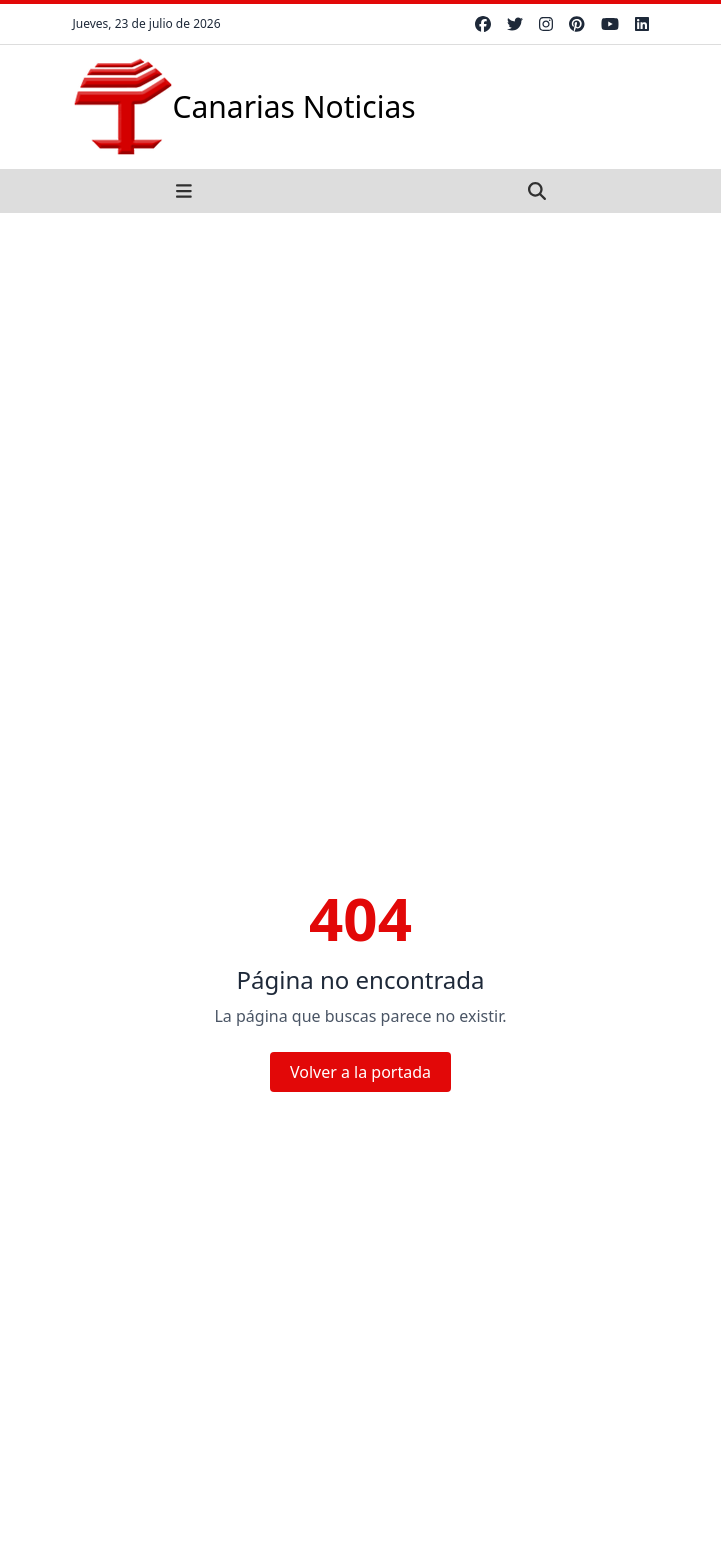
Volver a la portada (360, 1072)
